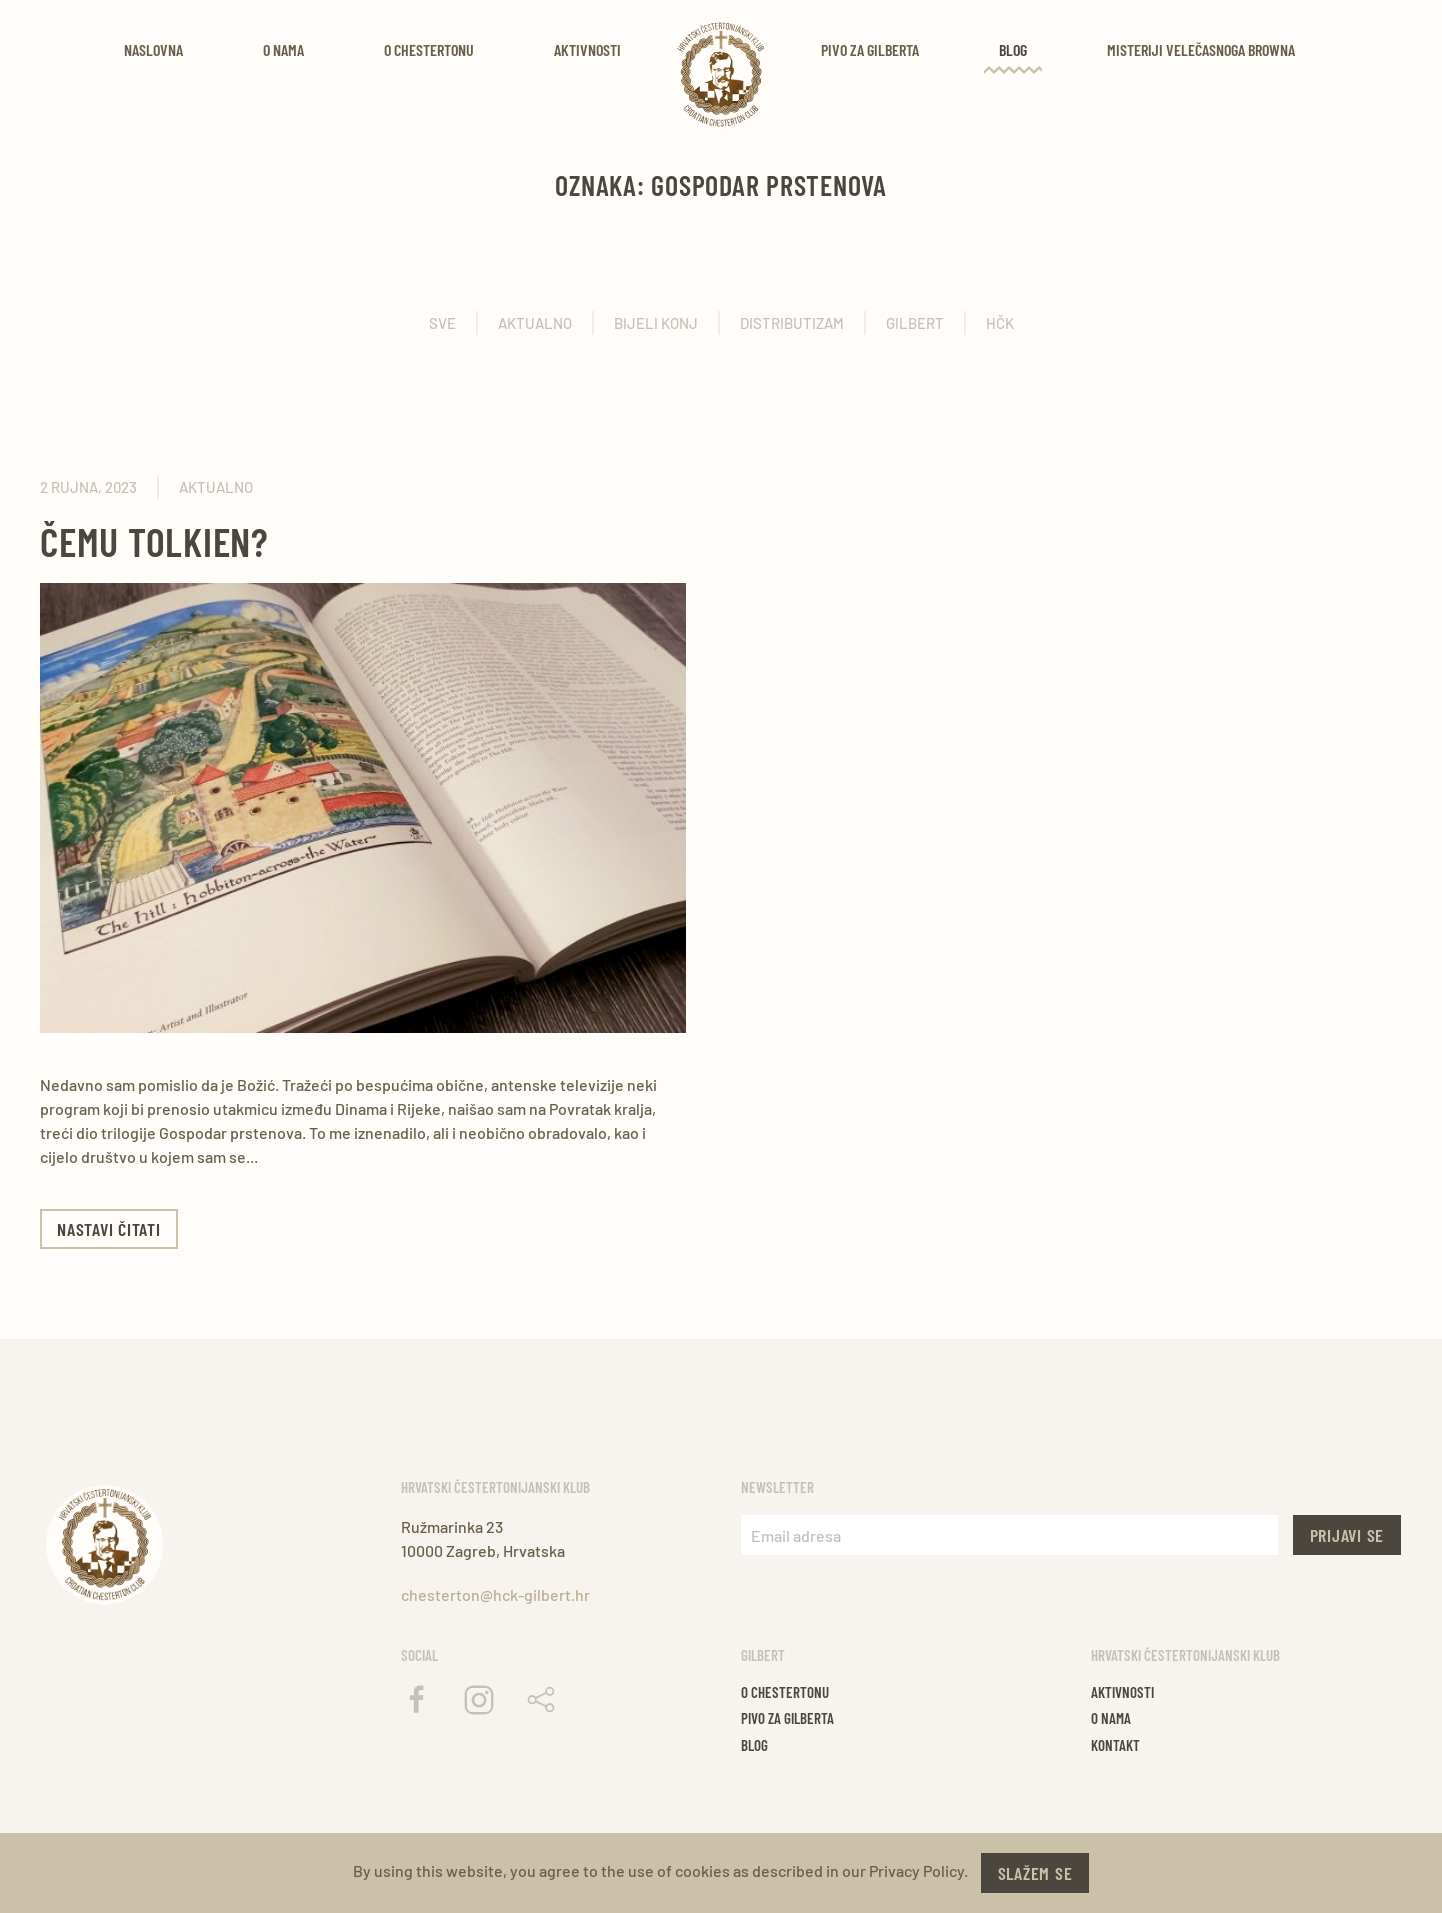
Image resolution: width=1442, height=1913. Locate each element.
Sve (442, 323)
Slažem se (1035, 1873)
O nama (283, 49)
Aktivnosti (587, 49)
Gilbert (915, 323)
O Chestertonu (429, 49)
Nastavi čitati (109, 1229)
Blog (1013, 49)
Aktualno (535, 323)
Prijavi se (1347, 1535)
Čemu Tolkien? (154, 541)
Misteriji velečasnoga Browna (1201, 49)
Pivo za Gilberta (870, 49)
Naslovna (153, 49)
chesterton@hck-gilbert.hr (495, 1594)
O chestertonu (785, 1692)
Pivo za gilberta (787, 1718)
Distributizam (792, 323)
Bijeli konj (656, 323)
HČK (1000, 323)
